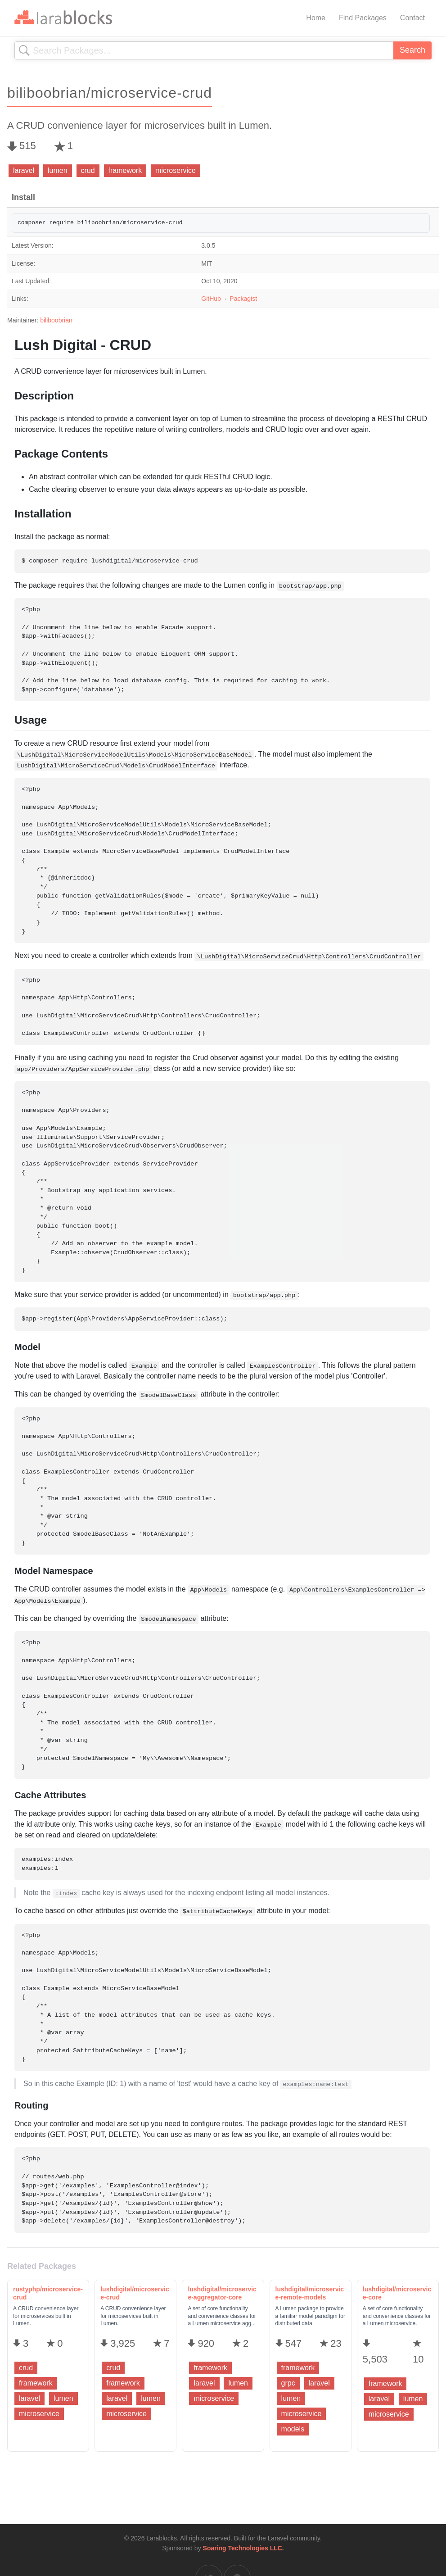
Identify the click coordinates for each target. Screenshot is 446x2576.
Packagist (243, 298)
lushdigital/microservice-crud (134, 2293)
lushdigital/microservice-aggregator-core (222, 2293)
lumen (58, 170)
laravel (23, 170)
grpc (288, 2383)
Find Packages (363, 18)
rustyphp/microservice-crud (48, 2293)
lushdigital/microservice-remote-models (309, 2293)
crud (88, 170)
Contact (412, 18)
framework (125, 170)
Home (315, 18)
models (293, 2429)
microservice (175, 170)
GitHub (211, 298)
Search (412, 49)
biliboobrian (56, 320)
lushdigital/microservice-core (397, 2293)
